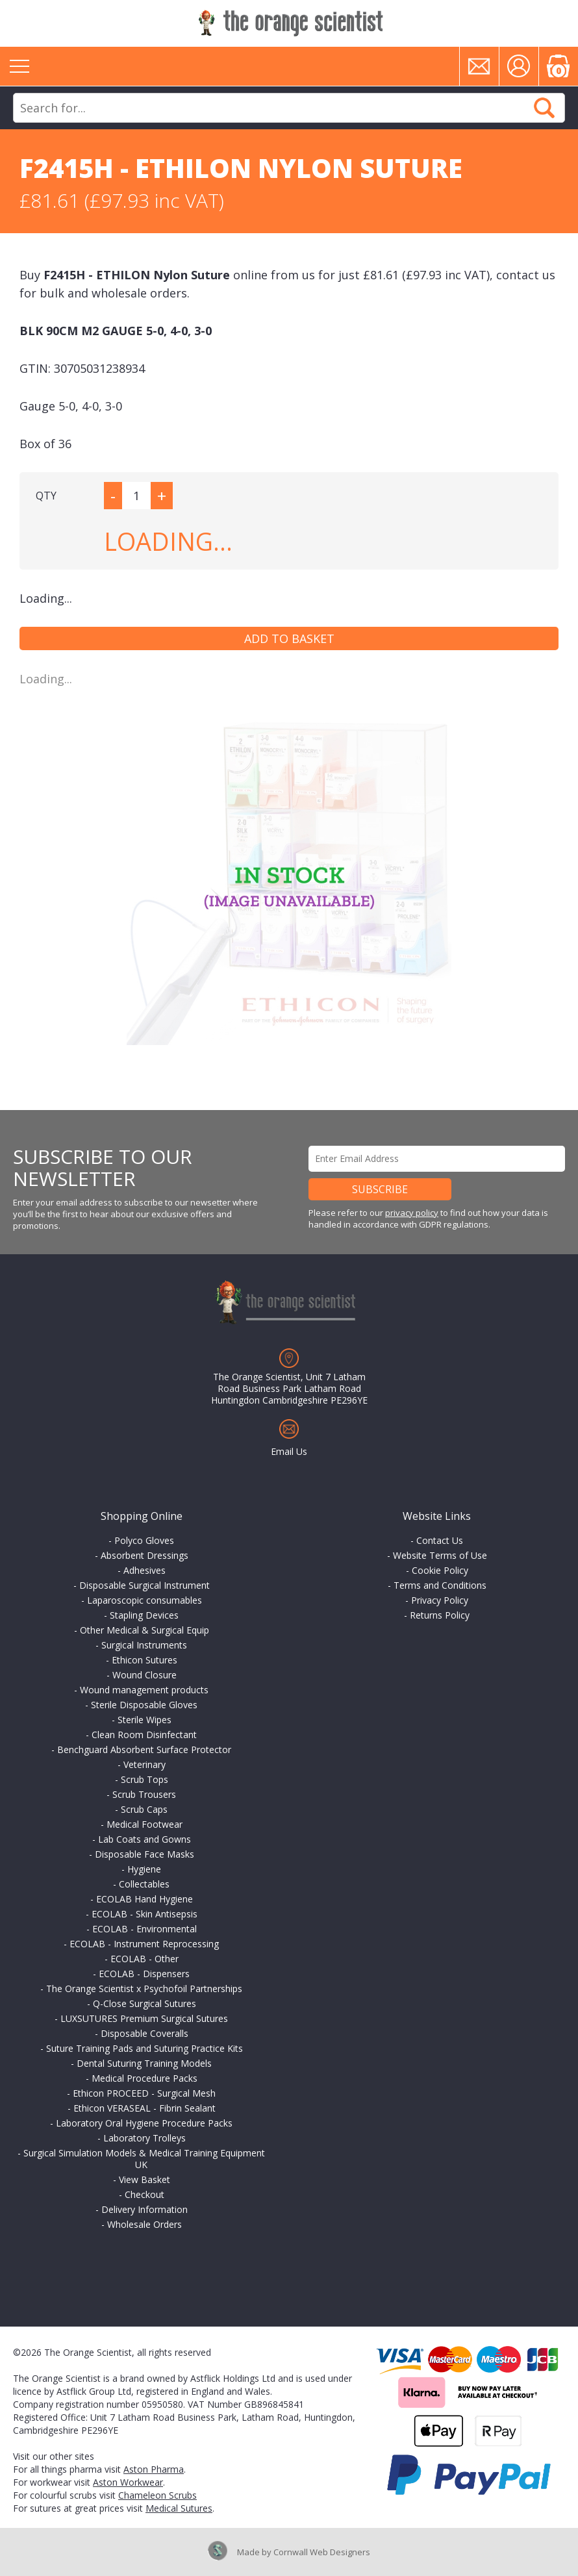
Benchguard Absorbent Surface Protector (144, 1749)
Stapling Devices (144, 1615)
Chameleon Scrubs (157, 2495)
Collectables (144, 1884)
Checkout (144, 2194)
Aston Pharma (153, 2469)
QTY (46, 495)
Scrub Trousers (144, 1794)
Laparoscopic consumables (144, 1600)
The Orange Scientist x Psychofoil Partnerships (144, 1988)
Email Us (289, 1451)
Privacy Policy (439, 1600)
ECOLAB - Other (144, 1958)
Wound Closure (144, 1675)
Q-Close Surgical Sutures (144, 2003)
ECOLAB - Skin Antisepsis (144, 1914)
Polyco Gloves (144, 1540)
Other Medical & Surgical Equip (144, 1630)
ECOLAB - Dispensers (144, 1973)
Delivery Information (144, 2209)
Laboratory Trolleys (144, 2138)
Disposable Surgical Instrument (144, 1585)
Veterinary (144, 1764)
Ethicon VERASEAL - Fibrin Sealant (144, 2108)
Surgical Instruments (144, 1645)
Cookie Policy (440, 1570)
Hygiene (144, 1869)
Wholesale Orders (144, 2224)
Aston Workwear (128, 2482)
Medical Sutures (178, 2508)
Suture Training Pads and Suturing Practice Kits (144, 2048)
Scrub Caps (144, 1809)
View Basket (144, 2179)
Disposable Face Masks (144, 1854)
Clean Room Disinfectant (144, 1734)
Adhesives (144, 1570)
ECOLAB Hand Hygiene (144, 1899)
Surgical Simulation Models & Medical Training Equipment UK (144, 2159)
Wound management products (144, 1690)
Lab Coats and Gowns (144, 1839)
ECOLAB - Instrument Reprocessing (144, 1944)
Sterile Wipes (144, 1719)
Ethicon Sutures (144, 1660)
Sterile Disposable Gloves (144, 1704)
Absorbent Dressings (144, 1555)
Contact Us (439, 1540)
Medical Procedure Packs (144, 2078)
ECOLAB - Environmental (144, 1929)
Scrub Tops (144, 1779)
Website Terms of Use (440, 1555)
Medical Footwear (144, 1824)
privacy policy (411, 1213)
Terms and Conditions (440, 1585)
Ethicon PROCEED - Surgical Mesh (144, 2093)
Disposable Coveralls (144, 2033)
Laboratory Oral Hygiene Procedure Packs (144, 2123)
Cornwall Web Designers (321, 2552)
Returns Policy (440, 1615)
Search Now (544, 107)
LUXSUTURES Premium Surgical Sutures (144, 2018)
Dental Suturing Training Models (144, 2063)
